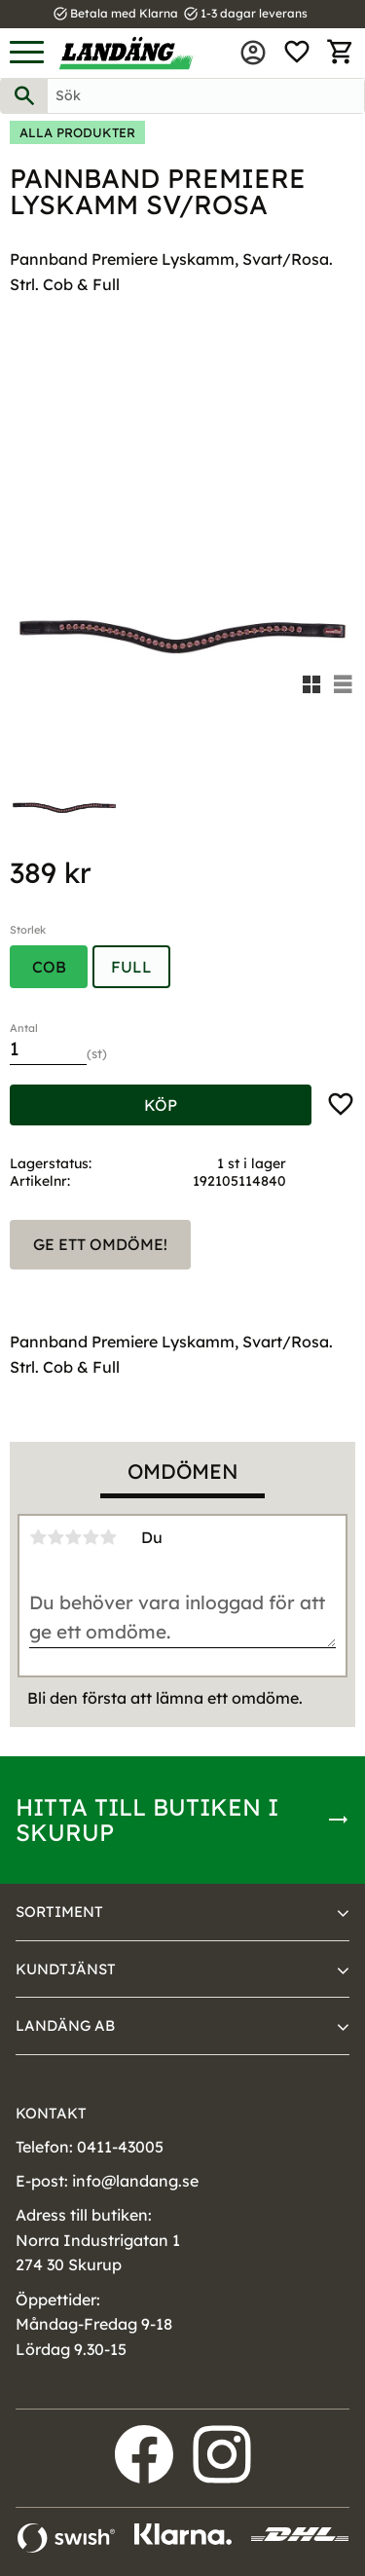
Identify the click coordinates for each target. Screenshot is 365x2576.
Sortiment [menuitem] (59, 1911)
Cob (49, 966)
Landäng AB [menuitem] (65, 2025)
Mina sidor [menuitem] (253, 52)
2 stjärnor (55, 1537)
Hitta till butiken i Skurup (147, 1819)
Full (131, 966)
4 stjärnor (90, 1537)
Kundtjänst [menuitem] (66, 1969)
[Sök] (24, 96)
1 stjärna (38, 1537)
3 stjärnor (73, 1537)
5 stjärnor (108, 1537)
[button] (27, 53)
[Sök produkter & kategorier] (206, 96)
